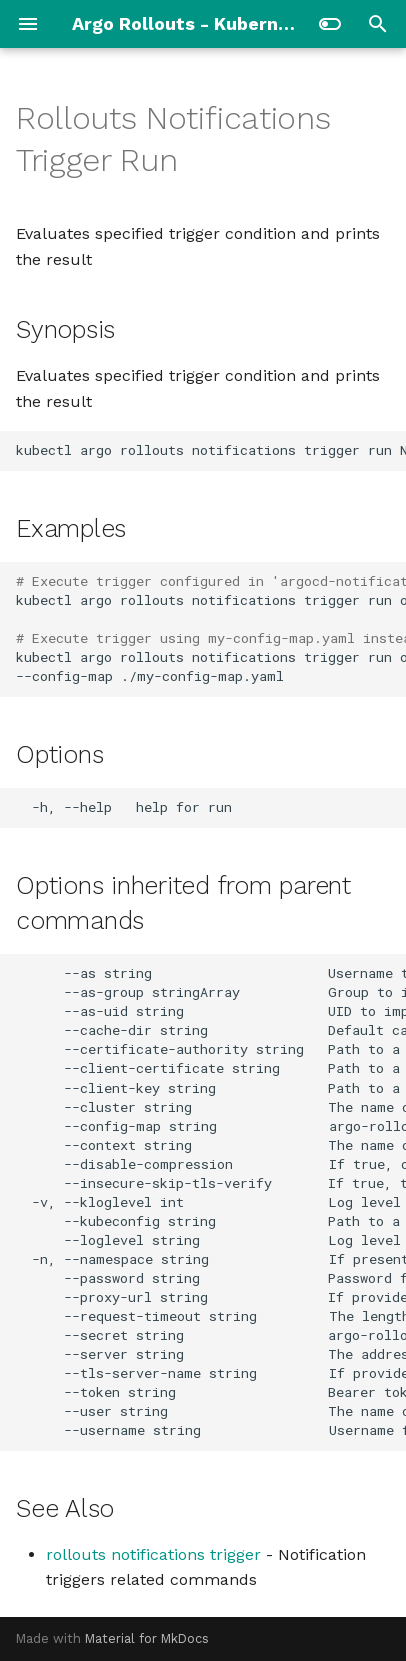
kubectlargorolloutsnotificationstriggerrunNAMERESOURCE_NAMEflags (211, 450)
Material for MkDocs (147, 1638)
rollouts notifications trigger (153, 1554)
